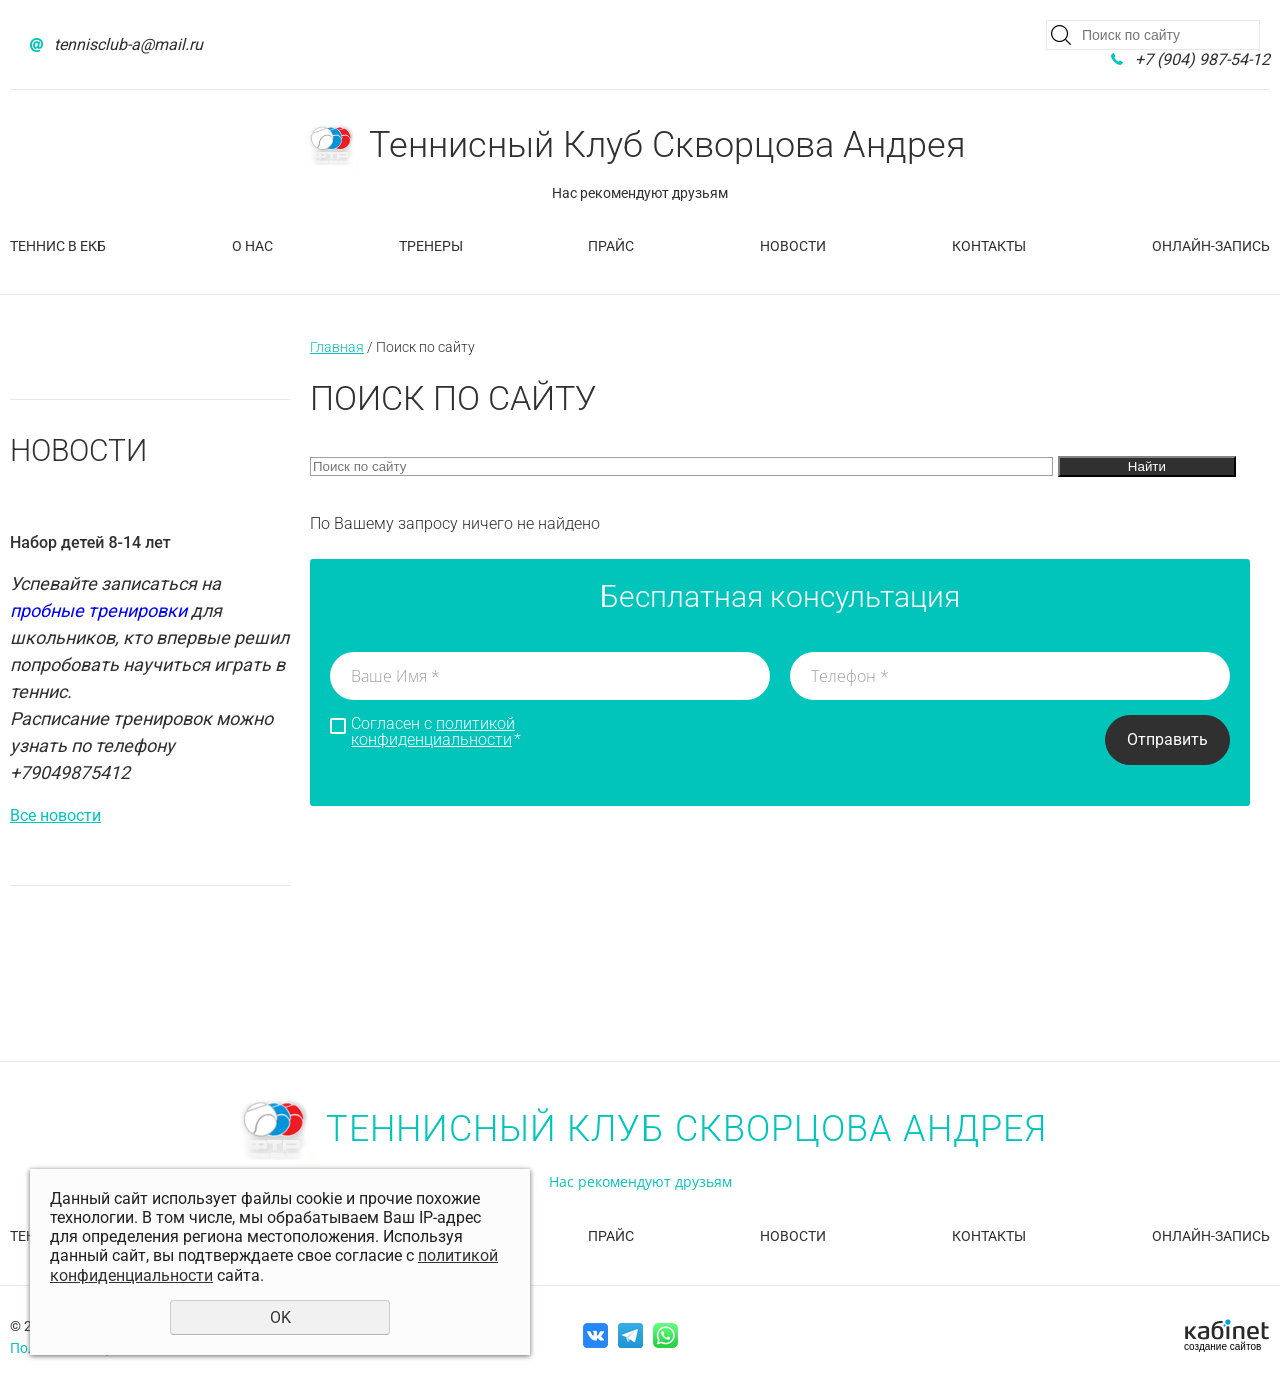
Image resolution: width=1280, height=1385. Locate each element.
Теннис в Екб (58, 246)
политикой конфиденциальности (433, 731)
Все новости (55, 815)
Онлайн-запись (1211, 246)
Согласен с (436, 732)
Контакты (989, 246)
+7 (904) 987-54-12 (1202, 59)
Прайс (611, 246)
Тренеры (431, 246)
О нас (252, 246)
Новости (793, 246)
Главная (337, 347)
